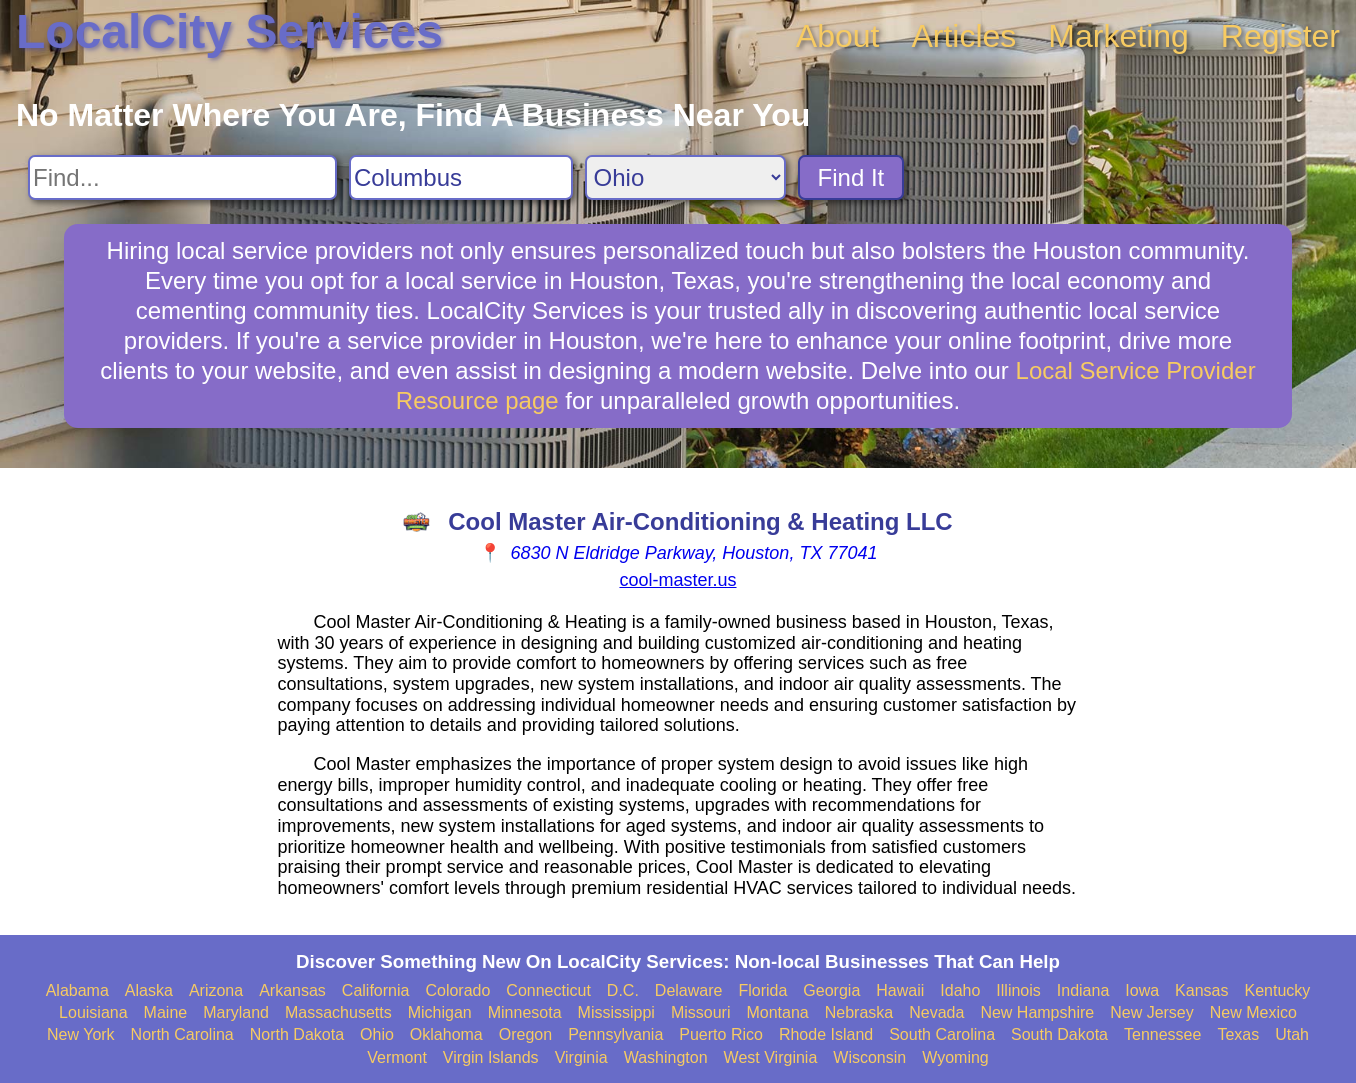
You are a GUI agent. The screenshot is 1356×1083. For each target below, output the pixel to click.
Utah (1292, 1034)
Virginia (581, 1057)
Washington (666, 1057)
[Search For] (182, 177)
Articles (963, 36)
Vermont (397, 1057)
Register (1280, 36)
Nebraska (859, 1012)
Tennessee (1162, 1034)
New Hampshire (1037, 1012)
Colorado (457, 990)
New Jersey (1152, 1012)
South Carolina (942, 1034)
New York (81, 1034)
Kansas (1201, 990)
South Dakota (1059, 1034)
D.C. (623, 990)
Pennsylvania (615, 1034)
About (838, 36)
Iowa (1142, 990)
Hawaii (900, 990)
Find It (851, 177)
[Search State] (685, 177)
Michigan (440, 1012)
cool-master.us (677, 580)
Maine (166, 1012)
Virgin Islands (491, 1057)
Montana (777, 1012)
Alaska (149, 990)
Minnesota (525, 1012)
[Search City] (461, 177)
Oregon (525, 1034)
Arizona (216, 990)
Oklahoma (446, 1034)
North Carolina (182, 1034)
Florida (762, 990)
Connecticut (548, 990)
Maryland (236, 1012)
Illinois (1018, 990)
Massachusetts (338, 1012)
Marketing (1118, 36)
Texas (1238, 1034)
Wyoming (955, 1057)
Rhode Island (826, 1034)
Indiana (1083, 990)
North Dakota (297, 1034)
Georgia (831, 990)
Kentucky (1277, 990)
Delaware (689, 990)
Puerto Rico (721, 1034)
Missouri (701, 1012)
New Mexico (1253, 1012)
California (376, 990)
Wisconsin (869, 1057)
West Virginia (771, 1057)
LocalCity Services (229, 31)
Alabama (77, 990)
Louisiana (93, 1012)
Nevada (936, 1012)
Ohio (377, 1034)
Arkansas (292, 990)
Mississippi (616, 1012)
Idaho (960, 990)
